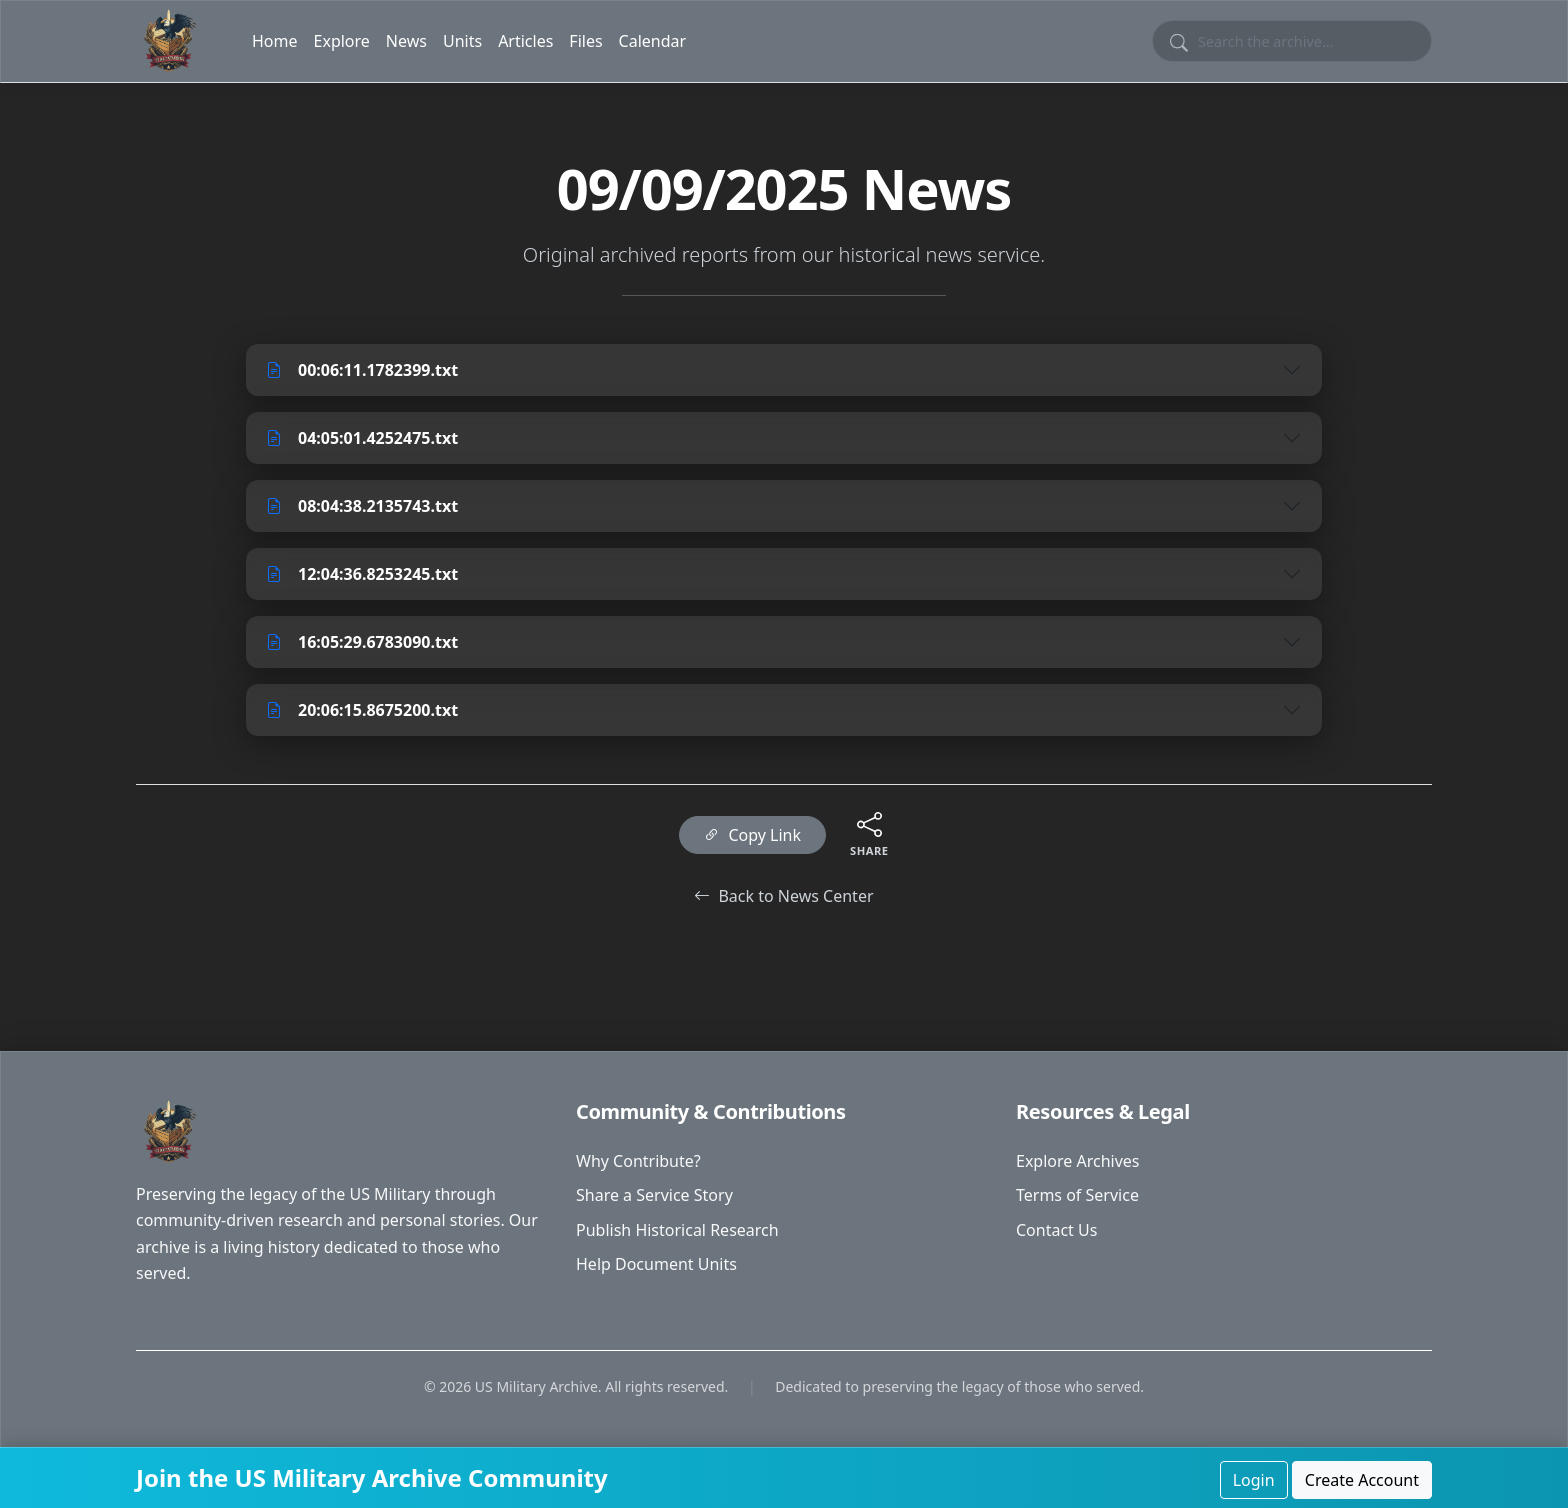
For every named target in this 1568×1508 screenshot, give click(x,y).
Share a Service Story (654, 1195)
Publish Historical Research (677, 1230)
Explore (342, 41)
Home (275, 41)
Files (585, 41)
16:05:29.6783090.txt (362, 642)
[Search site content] (1292, 41)
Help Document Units (656, 1264)
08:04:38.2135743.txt (362, 506)
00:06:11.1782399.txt (362, 370)
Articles (525, 41)
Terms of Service (1077, 1195)
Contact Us (1056, 1230)
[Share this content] (869, 823)
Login (1254, 1480)
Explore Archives (1078, 1161)
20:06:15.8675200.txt (362, 710)
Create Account (1362, 1480)
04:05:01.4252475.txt (362, 438)
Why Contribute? (638, 1161)
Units (462, 41)
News (406, 41)
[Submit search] (1179, 41)
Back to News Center (783, 896)
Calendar (653, 41)
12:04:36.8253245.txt (362, 574)
